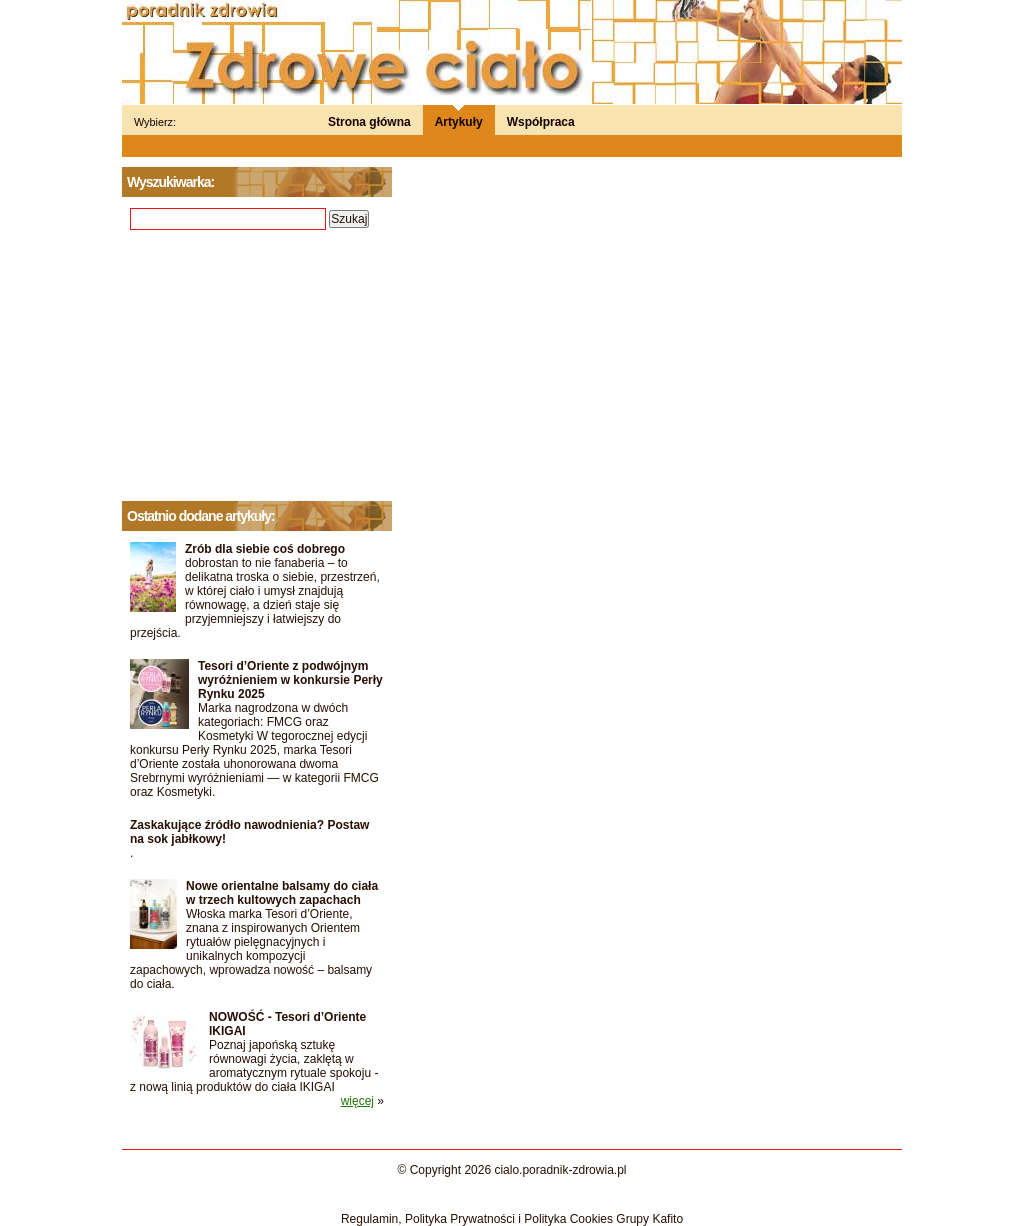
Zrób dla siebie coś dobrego (265, 549)
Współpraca (541, 122)
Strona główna (369, 122)
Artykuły (459, 122)
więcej (357, 1101)
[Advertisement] (257, 366)
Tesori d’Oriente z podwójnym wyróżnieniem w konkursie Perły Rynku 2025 (290, 680)
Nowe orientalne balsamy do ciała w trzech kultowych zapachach (282, 893)
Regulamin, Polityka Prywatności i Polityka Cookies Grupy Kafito (512, 1219)
